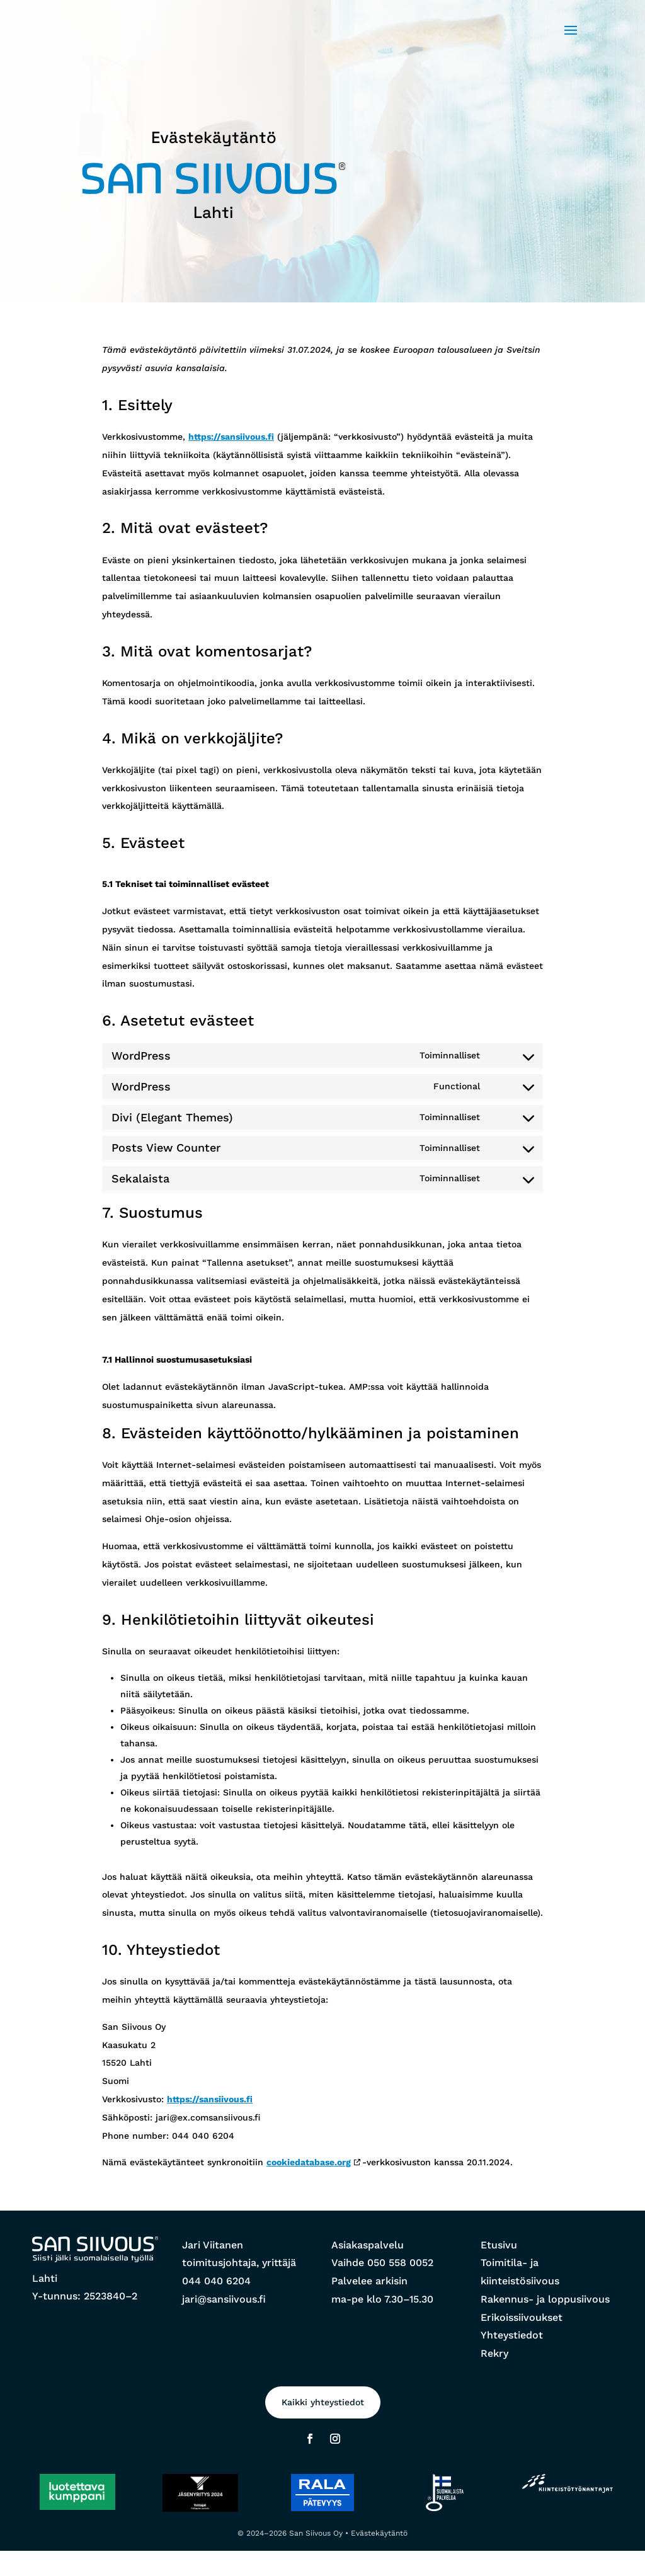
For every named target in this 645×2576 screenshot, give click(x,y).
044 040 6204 (216, 2281)
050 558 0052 (400, 2263)
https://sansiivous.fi (231, 437)
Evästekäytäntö (379, 2533)
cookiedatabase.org (308, 2162)
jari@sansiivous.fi (224, 2299)
